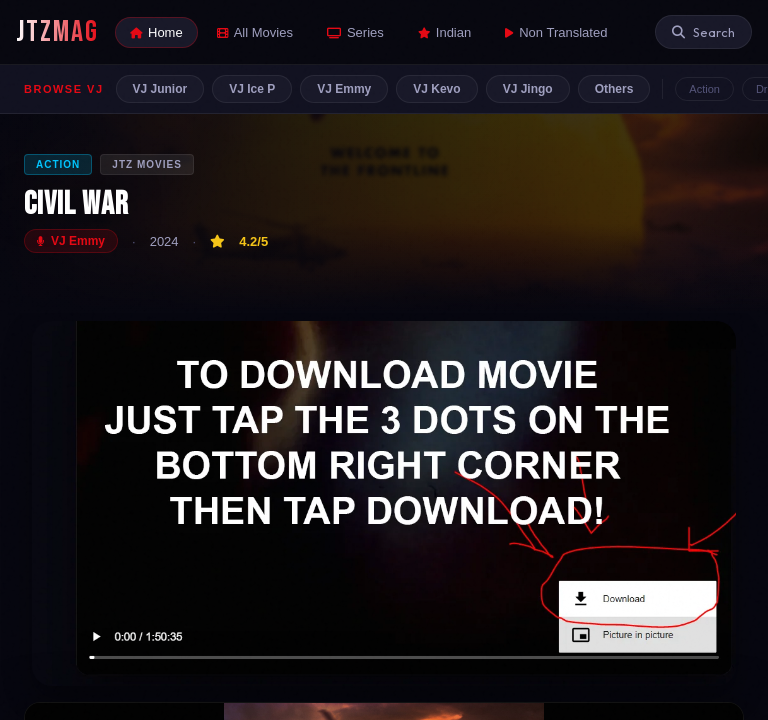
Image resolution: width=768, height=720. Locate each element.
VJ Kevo (436, 89)
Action (704, 89)
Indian (444, 32)
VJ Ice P (252, 89)
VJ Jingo (528, 89)
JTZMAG (57, 32)
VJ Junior (160, 89)
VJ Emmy (344, 89)
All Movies (255, 32)
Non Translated (556, 32)
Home (156, 32)
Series (355, 32)
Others (614, 89)
